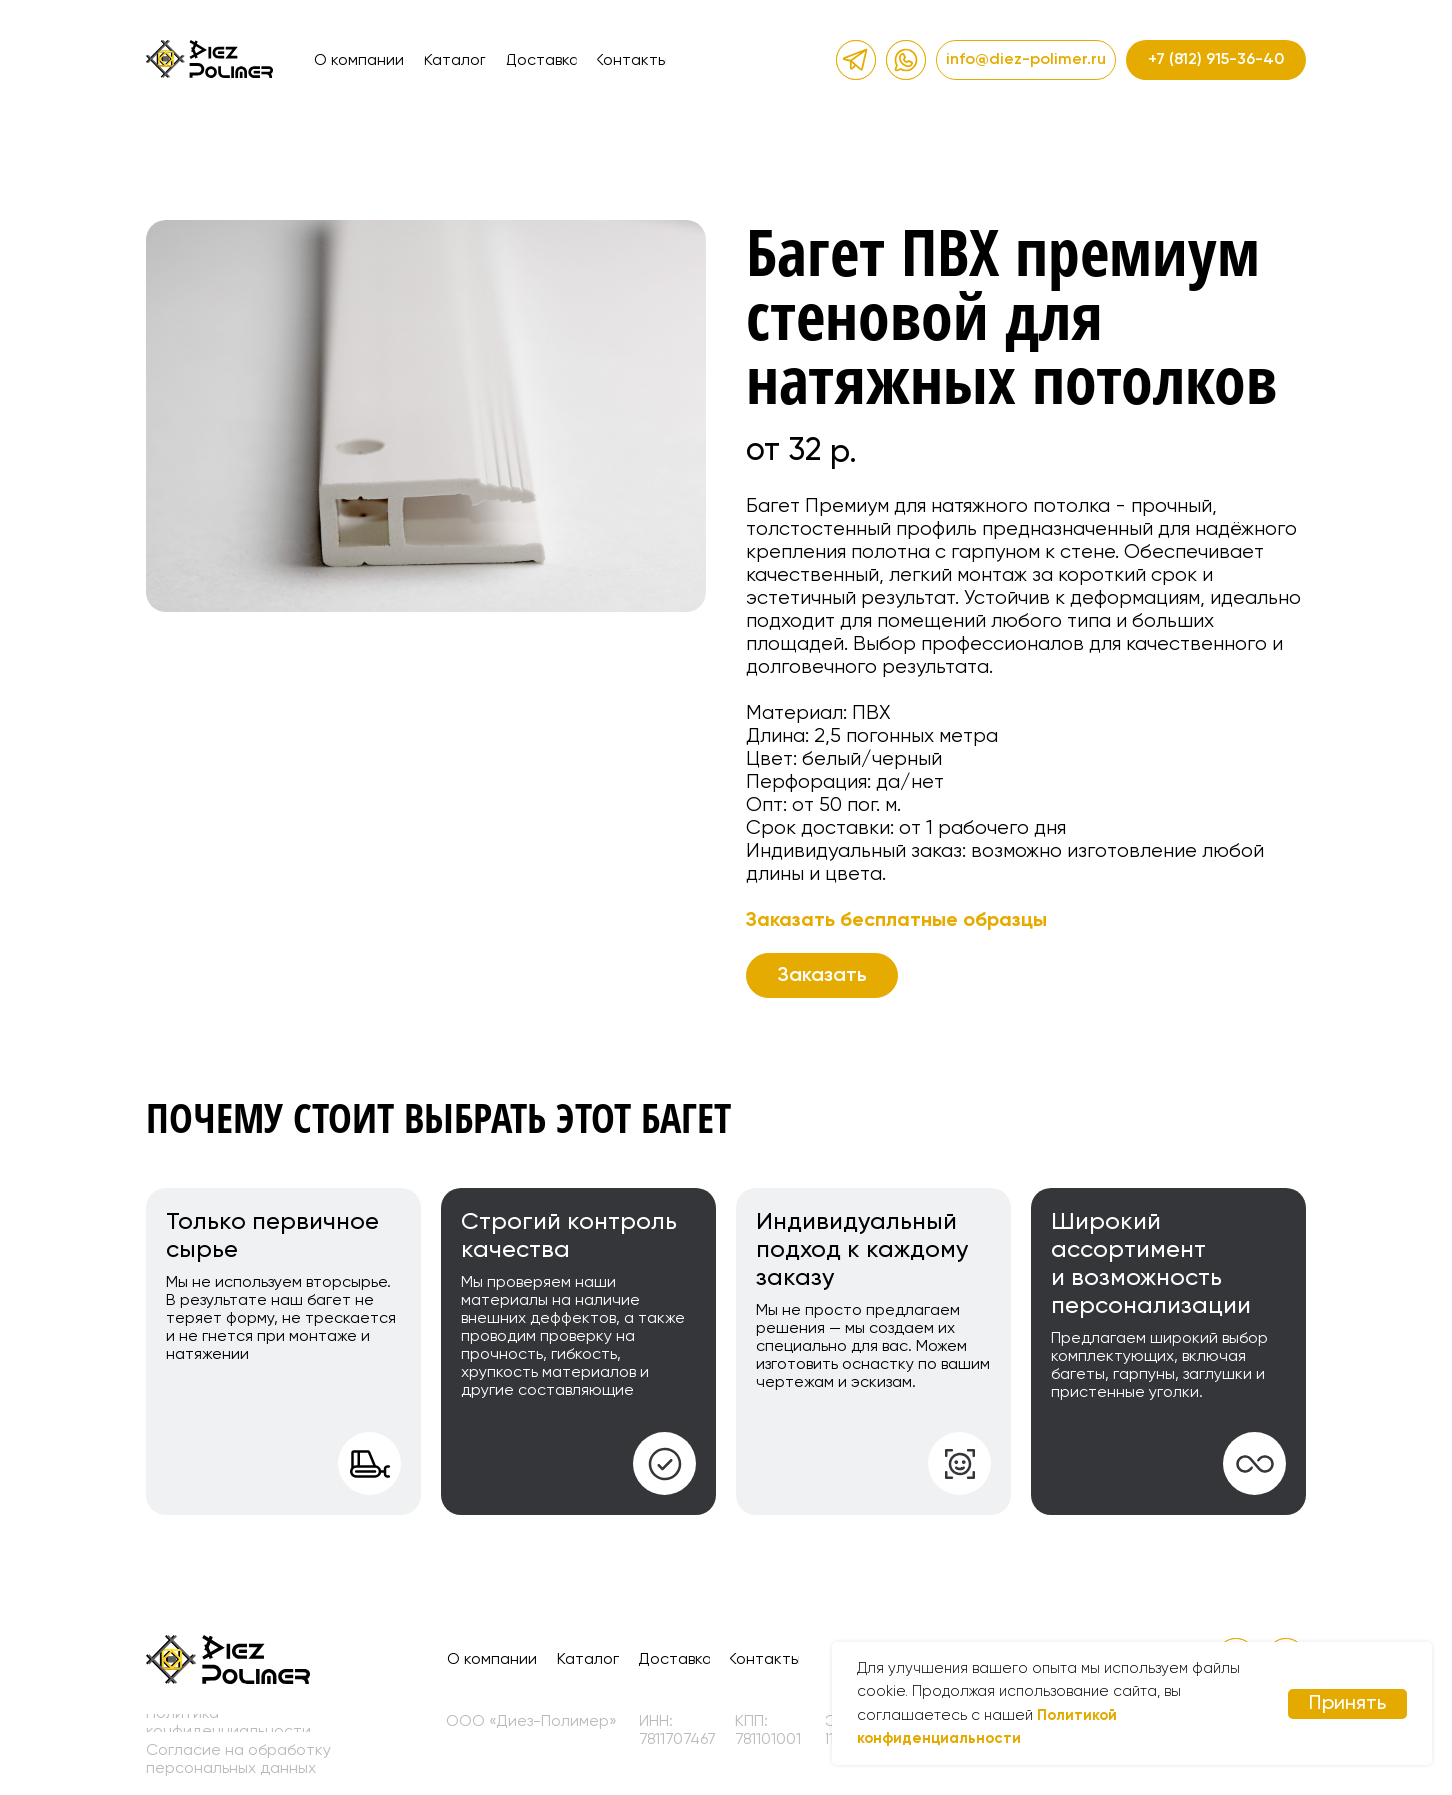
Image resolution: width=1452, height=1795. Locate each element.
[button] (822, 975)
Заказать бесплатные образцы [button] (896, 921)
